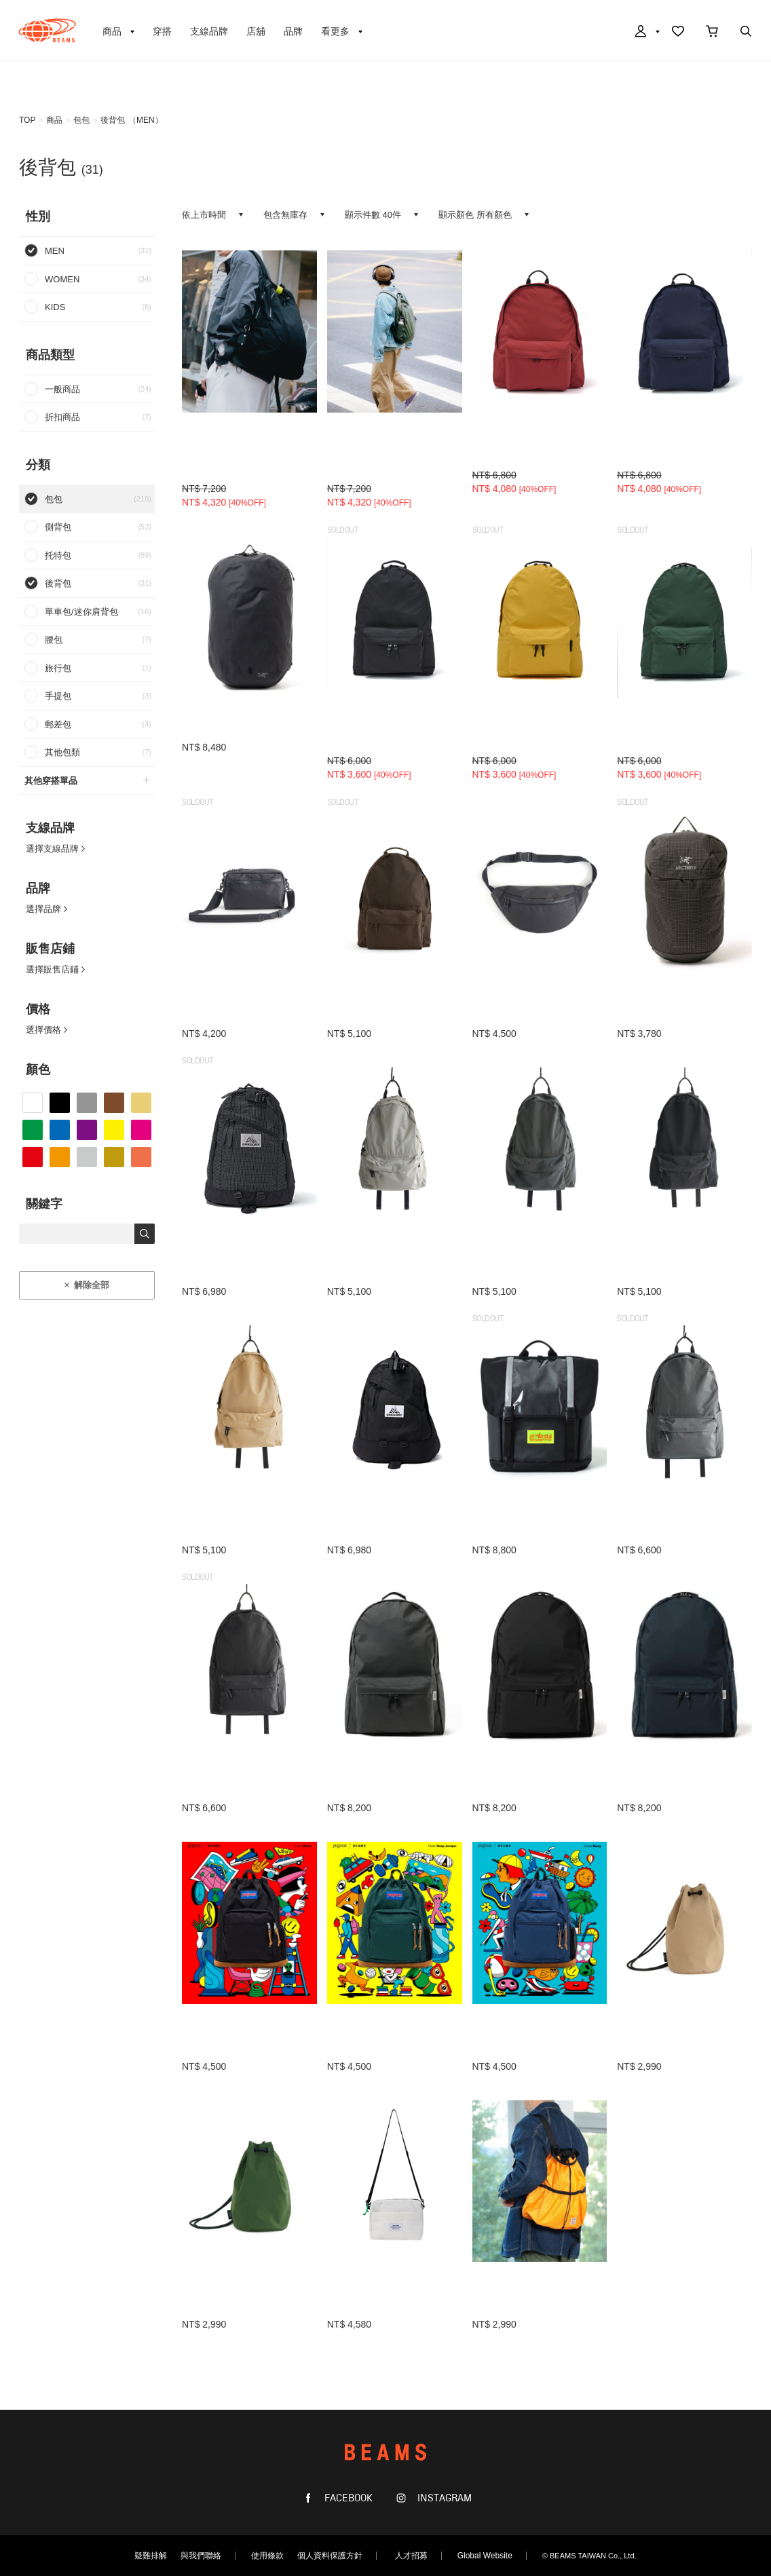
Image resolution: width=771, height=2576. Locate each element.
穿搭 (162, 31)
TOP (27, 120)
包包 (81, 120)
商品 (54, 120)
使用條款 (267, 2555)
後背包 (112, 120)
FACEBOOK (347, 2498)
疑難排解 (150, 2555)
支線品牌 (209, 31)
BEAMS (47, 30)
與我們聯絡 (201, 2555)
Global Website (484, 2555)
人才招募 (411, 2555)
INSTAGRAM (443, 2498)
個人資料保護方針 (329, 2555)
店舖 (255, 31)
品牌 (293, 31)
